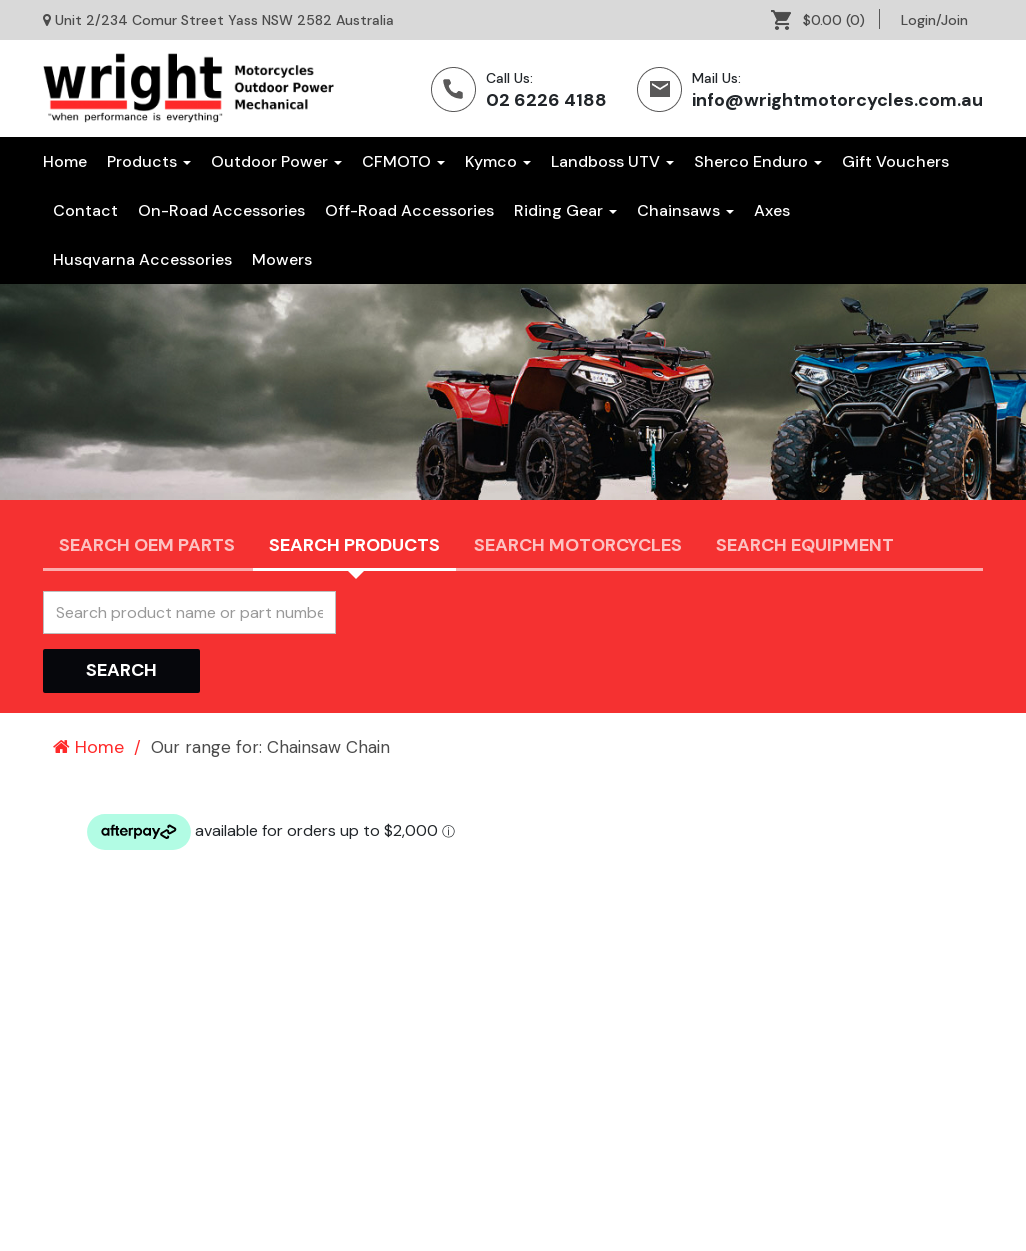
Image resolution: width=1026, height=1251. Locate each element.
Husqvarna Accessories (142, 259)
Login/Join (934, 20)
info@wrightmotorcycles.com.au (837, 100)
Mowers (282, 259)
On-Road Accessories (221, 210)
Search (121, 670)
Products (149, 161)
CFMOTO (403, 161)
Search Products (354, 545)
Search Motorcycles (578, 545)
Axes (772, 210)
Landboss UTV (612, 161)
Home (65, 161)
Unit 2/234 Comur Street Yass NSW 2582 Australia (224, 20)
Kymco (498, 161)
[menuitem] (825, 20)
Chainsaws (685, 210)
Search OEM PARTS (147, 545)
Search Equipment (805, 545)
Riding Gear (565, 210)
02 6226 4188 (546, 100)
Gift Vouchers (895, 161)
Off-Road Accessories (409, 210)
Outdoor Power (276, 161)
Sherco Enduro (758, 161)
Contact (85, 210)
